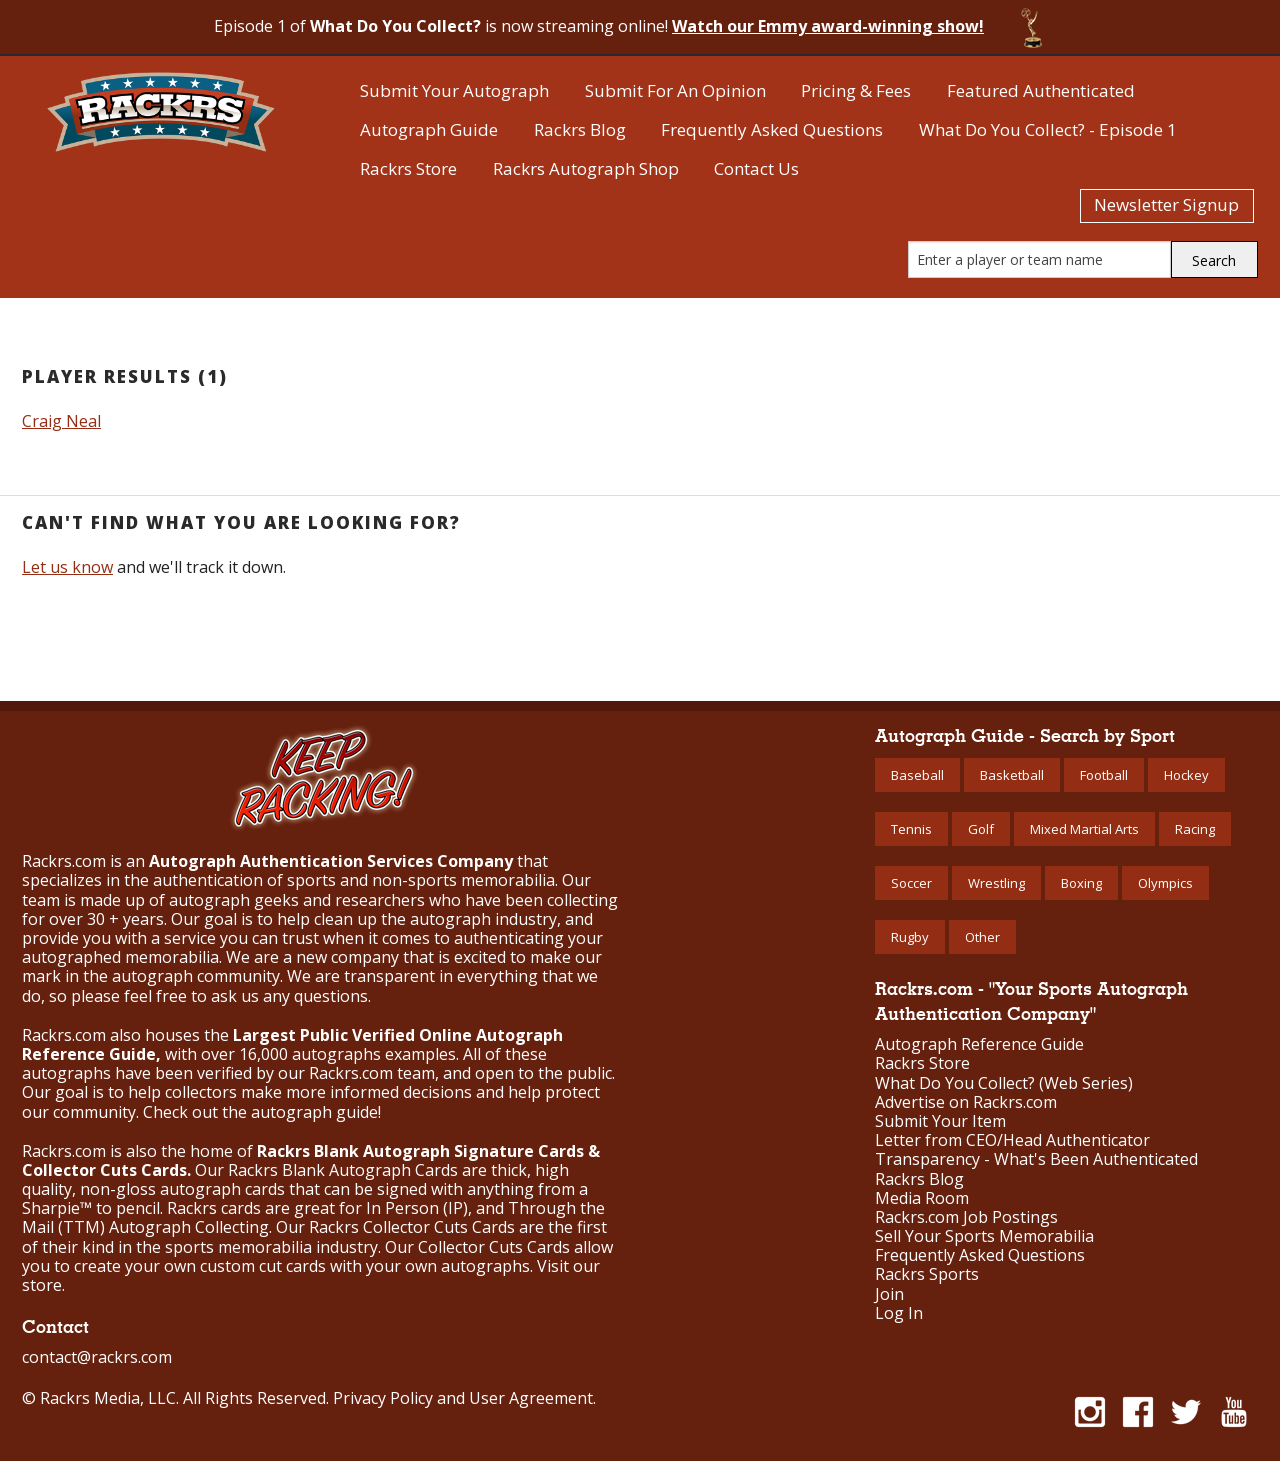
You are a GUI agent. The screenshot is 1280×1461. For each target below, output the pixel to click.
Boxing (1081, 883)
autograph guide (314, 1112)
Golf (981, 829)
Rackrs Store (408, 168)
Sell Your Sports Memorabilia (984, 1236)
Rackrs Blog (580, 129)
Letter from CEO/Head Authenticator (1012, 1140)
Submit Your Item (940, 1121)
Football (1104, 775)
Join (889, 1294)
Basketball (1012, 775)
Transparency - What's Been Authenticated (1036, 1159)
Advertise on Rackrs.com (966, 1102)
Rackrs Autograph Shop (586, 168)
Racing (1195, 829)
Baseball (917, 775)
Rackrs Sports (927, 1274)
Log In (899, 1313)
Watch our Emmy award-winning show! (828, 26)
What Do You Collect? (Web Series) (1004, 1083)
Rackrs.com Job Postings (966, 1217)
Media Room (922, 1198)
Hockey (1186, 775)
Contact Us (756, 168)
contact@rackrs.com (97, 1357)
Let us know (67, 567)
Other (982, 937)
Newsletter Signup (1166, 204)
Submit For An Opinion (675, 90)
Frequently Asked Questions (772, 129)
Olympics (1165, 883)
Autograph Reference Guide (979, 1044)
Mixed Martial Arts (1084, 829)
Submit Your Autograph (454, 90)
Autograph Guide (429, 129)
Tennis (911, 829)
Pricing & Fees (856, 90)
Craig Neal (61, 421)
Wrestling (996, 883)
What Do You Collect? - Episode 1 (1048, 129)
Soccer (911, 883)
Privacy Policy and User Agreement (463, 1398)
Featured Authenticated (1041, 90)
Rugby (910, 937)
